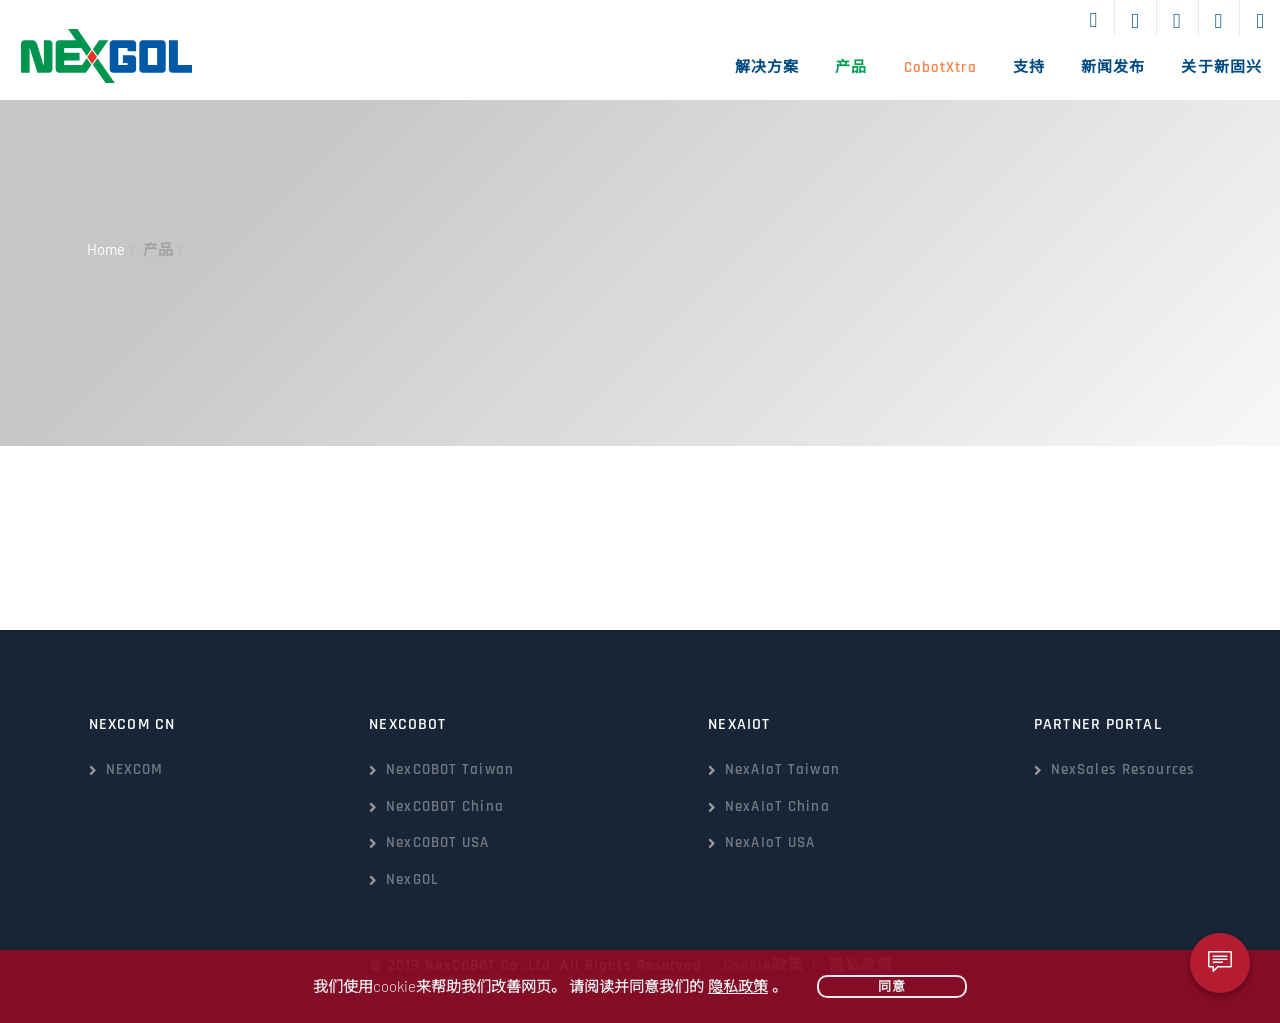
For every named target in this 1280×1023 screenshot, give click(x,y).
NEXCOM (135, 769)
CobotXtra (940, 67)
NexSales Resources (1123, 769)
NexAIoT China (777, 806)
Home (106, 249)
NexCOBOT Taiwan (450, 769)
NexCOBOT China (445, 806)
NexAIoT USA (770, 842)
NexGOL (412, 879)
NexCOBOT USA (437, 842)
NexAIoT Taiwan (782, 769)
